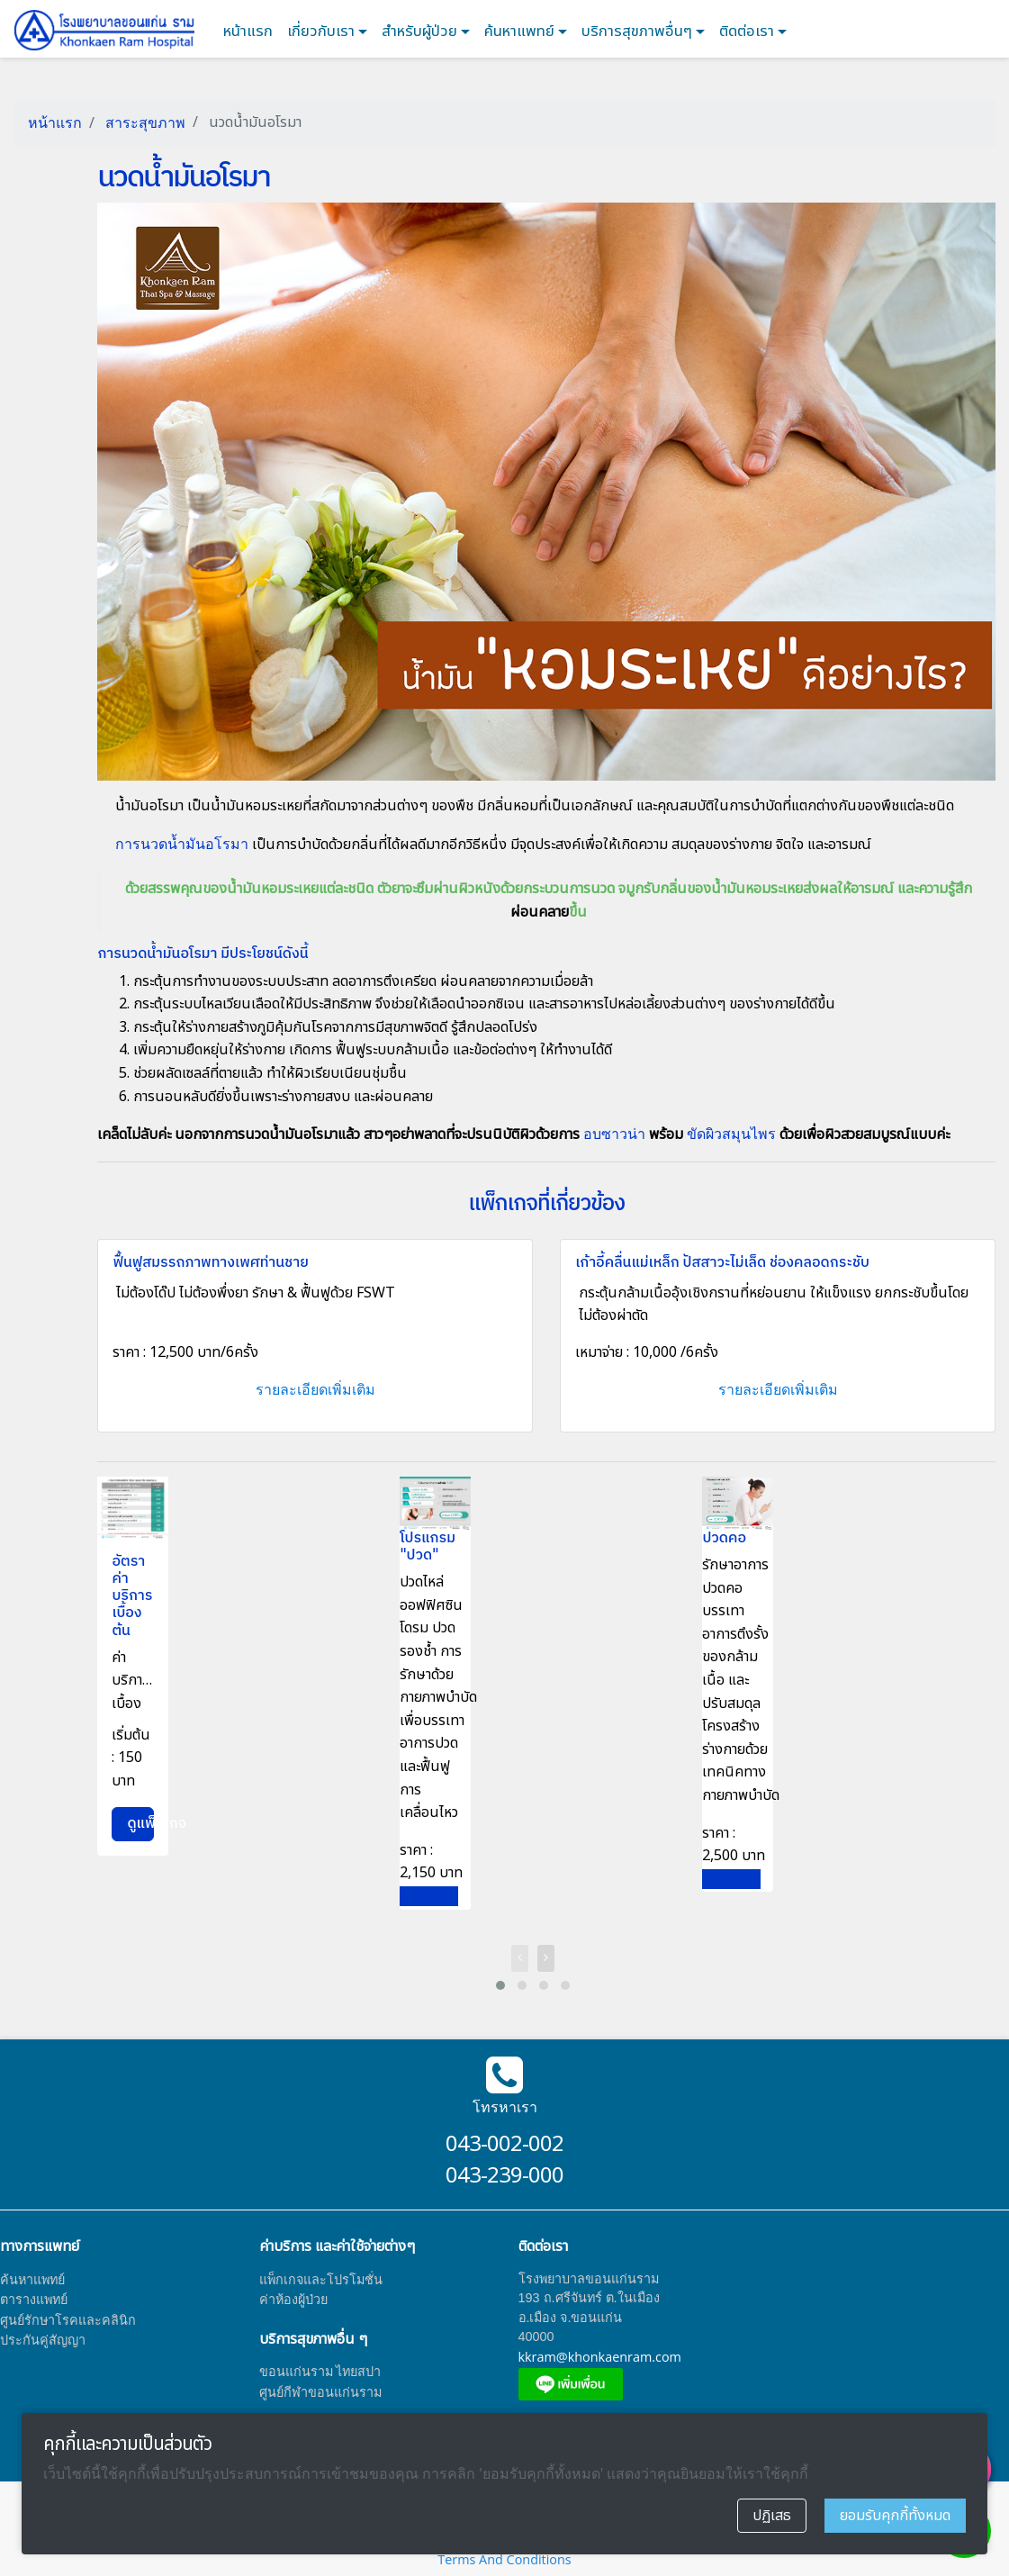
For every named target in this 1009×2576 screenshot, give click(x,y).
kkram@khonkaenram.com (599, 2356)
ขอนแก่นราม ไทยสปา (320, 2371)
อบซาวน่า (614, 1133)
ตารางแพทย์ (34, 2299)
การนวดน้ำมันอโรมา (181, 844)
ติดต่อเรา (748, 31)
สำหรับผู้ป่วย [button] (421, 31)
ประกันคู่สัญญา (43, 2339)
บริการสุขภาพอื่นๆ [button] (638, 31)
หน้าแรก (248, 31)
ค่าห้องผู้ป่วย (293, 2299)
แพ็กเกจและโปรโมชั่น (321, 2279)
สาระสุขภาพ (143, 122)
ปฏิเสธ (771, 2515)
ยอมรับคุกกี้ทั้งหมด (895, 2515)
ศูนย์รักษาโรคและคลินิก (68, 2319)
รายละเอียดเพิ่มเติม (315, 1389)
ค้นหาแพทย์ (521, 31)
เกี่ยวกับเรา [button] (322, 31)
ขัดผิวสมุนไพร (731, 1133)
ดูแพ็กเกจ (140, 1824)
